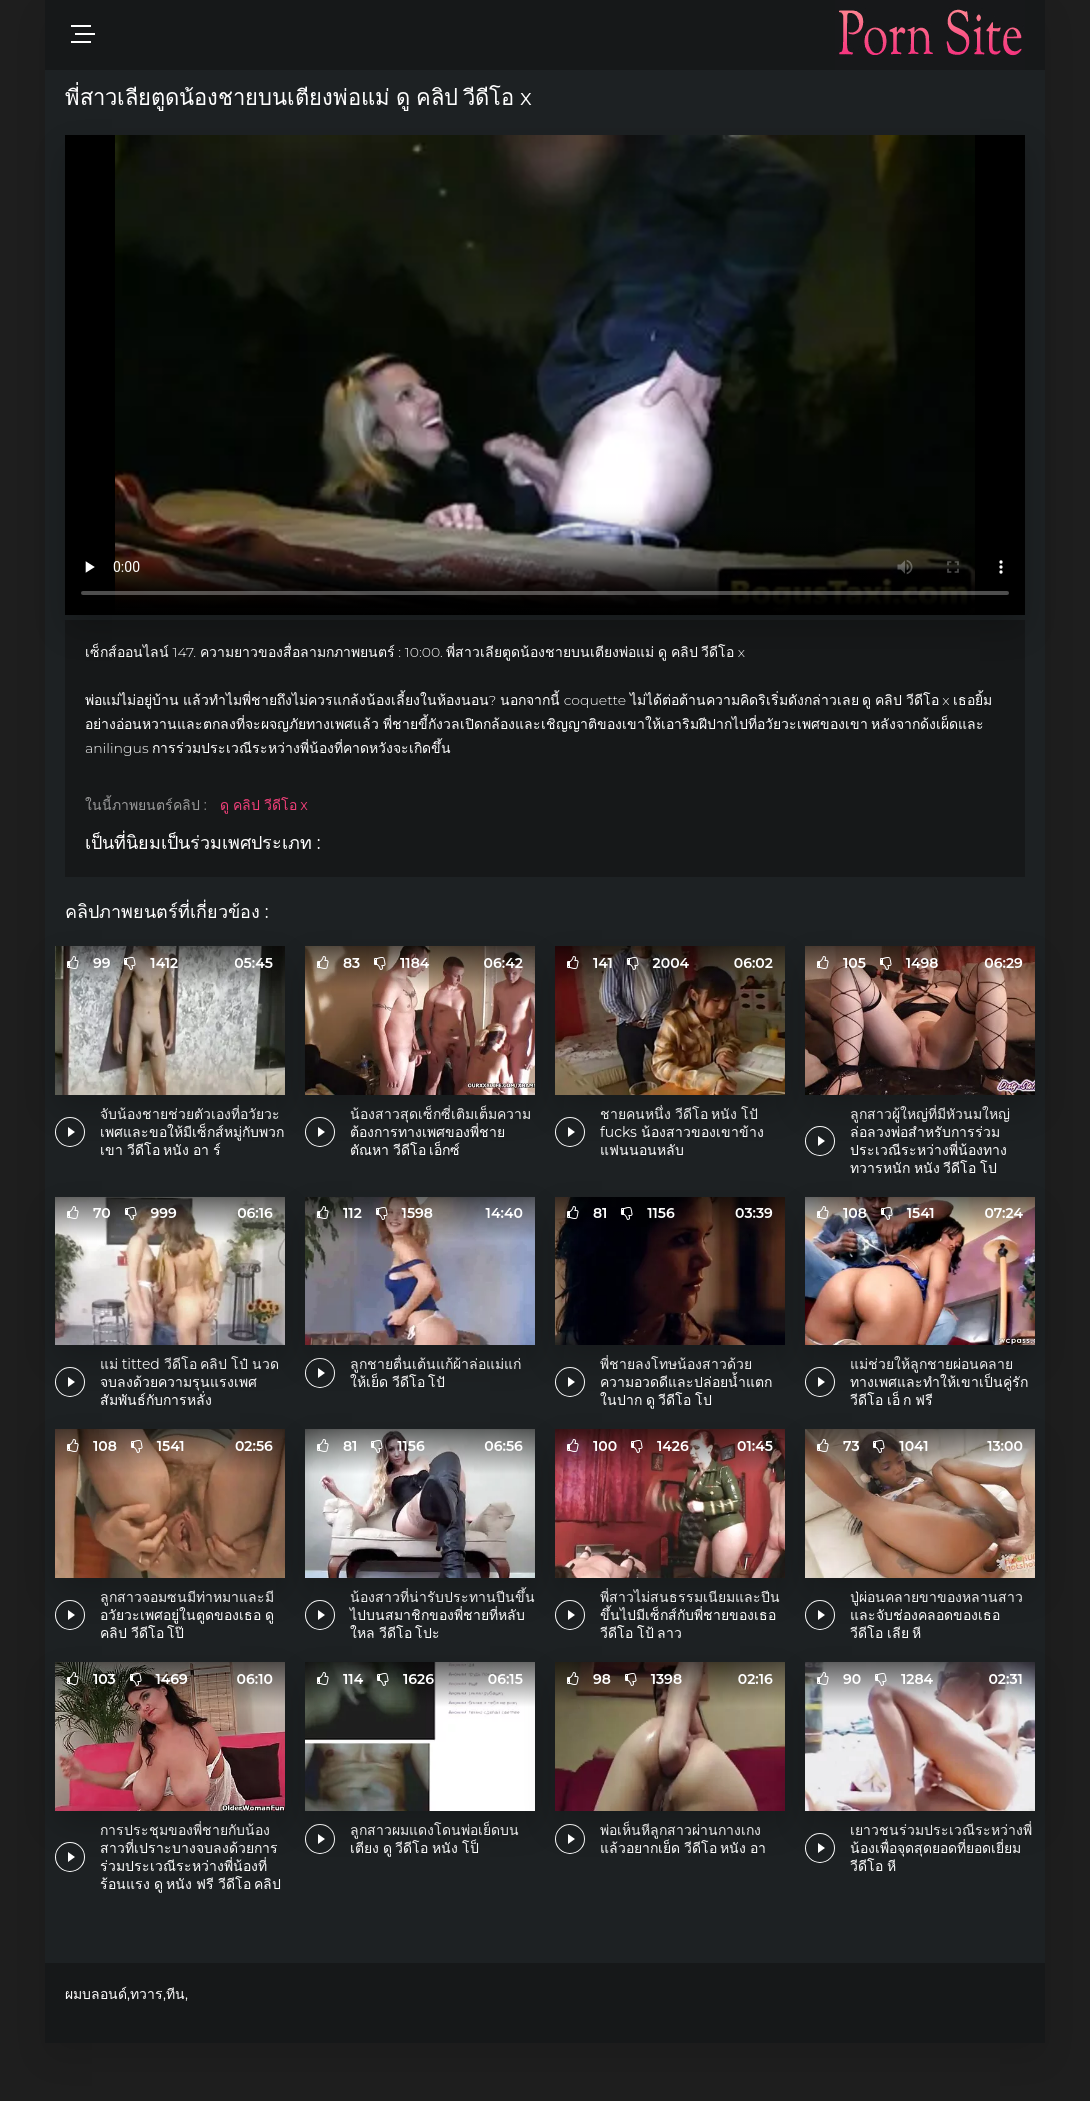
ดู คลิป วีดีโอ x (263, 805)
